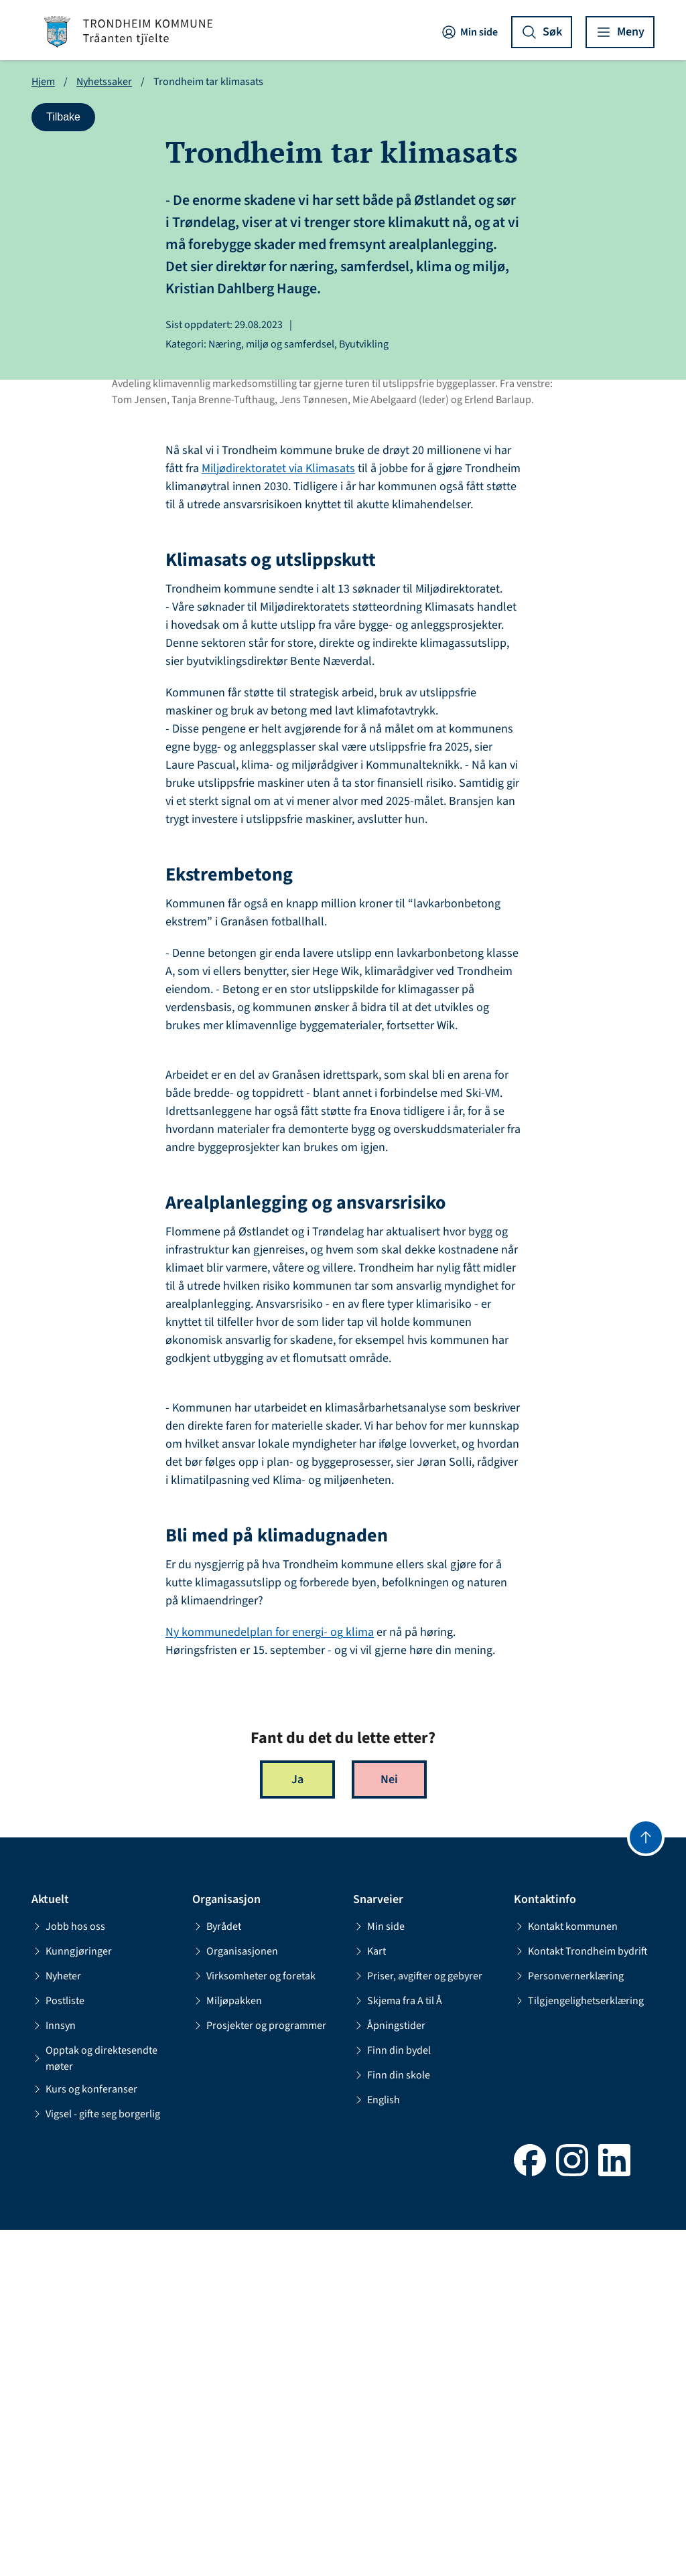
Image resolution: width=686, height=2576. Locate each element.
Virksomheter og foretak (254, 2322)
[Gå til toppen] (646, 2184)
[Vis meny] (620, 32)
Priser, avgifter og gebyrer (417, 2322)
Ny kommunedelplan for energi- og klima (269, 1979)
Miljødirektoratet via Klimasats (278, 814)
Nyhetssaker (104, 81)
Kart (369, 2297)
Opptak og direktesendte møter (94, 2404)
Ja (297, 2126)
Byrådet (216, 2272)
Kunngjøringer (71, 2297)
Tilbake (70, 120)
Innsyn (53, 2371)
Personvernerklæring (569, 2322)
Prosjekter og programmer (259, 2371)
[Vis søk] (541, 32)
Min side (469, 32)
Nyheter (56, 2322)
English (376, 2446)
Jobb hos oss (68, 2272)
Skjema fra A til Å (397, 2347)
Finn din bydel (392, 2396)
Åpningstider (389, 2371)
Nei (389, 2126)
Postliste (57, 2347)
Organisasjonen (235, 2297)
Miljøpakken (227, 2347)
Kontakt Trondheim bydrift (581, 2297)
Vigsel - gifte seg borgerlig (95, 2460)
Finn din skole (391, 2421)
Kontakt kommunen (566, 2272)
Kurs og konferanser (84, 2435)
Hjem (43, 81)
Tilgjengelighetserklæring (579, 2347)
